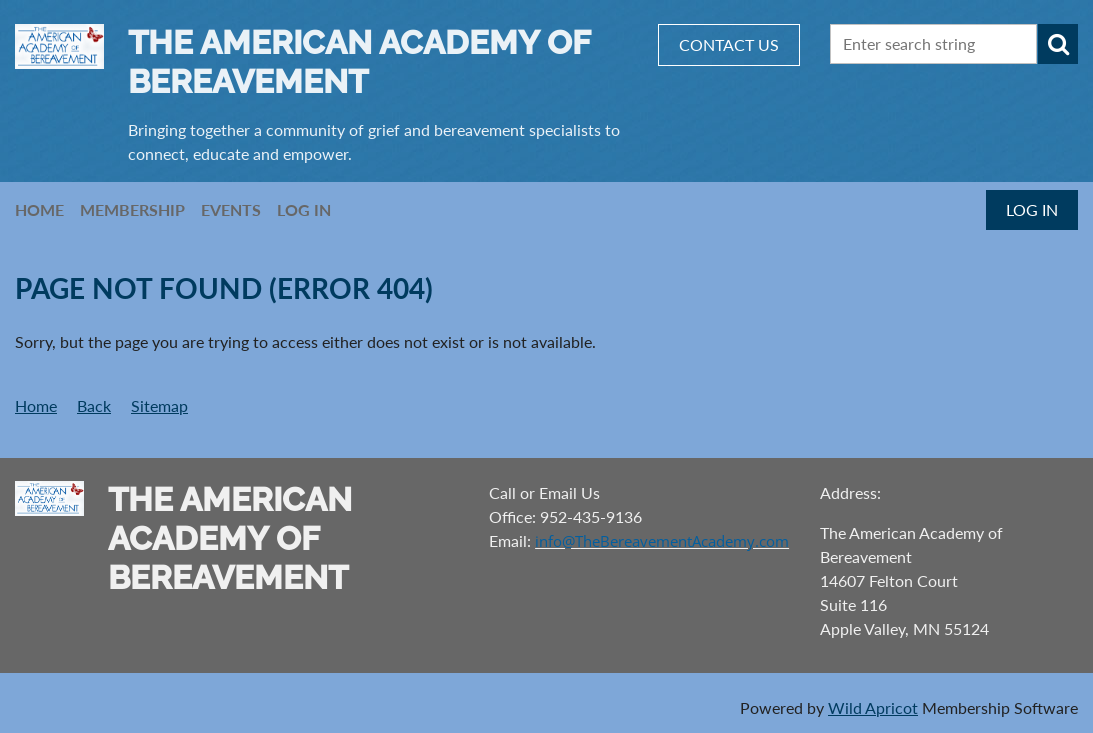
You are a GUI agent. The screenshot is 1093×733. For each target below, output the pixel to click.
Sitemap (159, 405)
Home (36, 405)
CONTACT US (729, 44)
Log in (1032, 209)
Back (94, 405)
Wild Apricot (873, 707)
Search (1058, 44)
